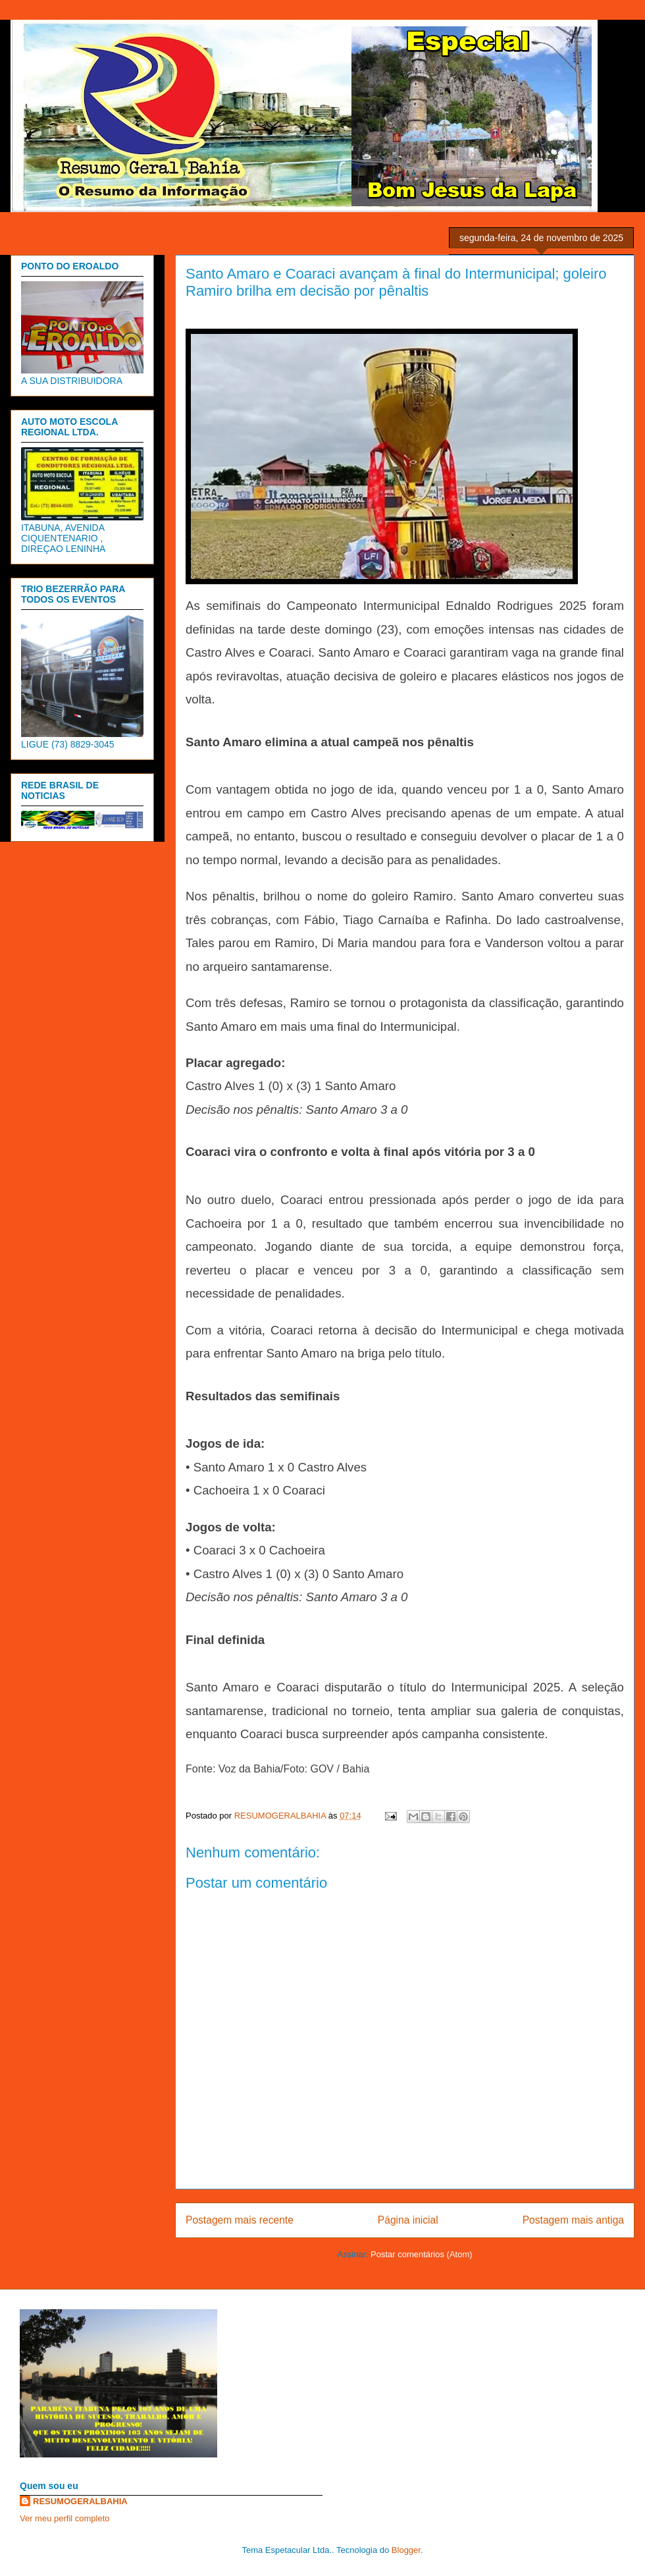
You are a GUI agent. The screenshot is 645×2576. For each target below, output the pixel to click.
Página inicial (408, 2220)
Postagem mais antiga (573, 2220)
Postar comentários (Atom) (422, 2254)
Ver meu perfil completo (65, 2518)
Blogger (406, 2550)
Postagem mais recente (240, 2220)
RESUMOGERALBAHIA (80, 2501)
